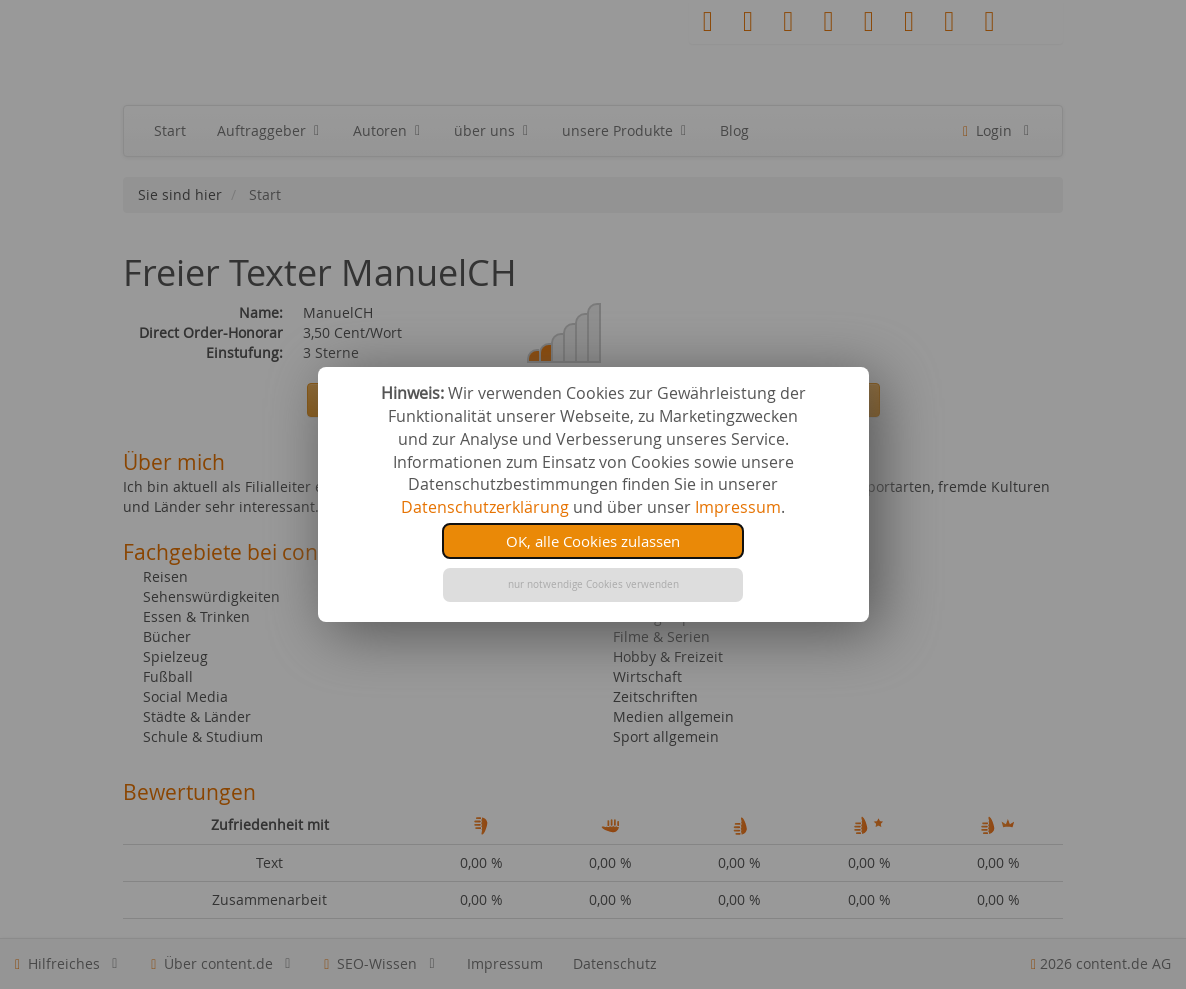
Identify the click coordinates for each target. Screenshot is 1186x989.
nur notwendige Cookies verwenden (593, 584)
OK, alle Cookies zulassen (593, 541)
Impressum (738, 507)
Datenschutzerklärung (485, 507)
